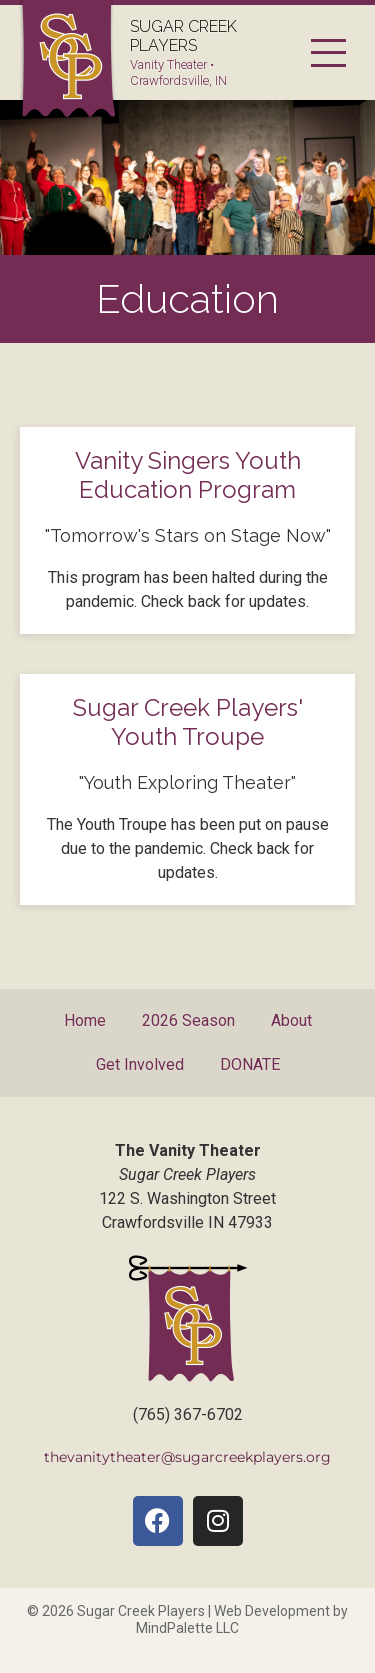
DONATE (250, 1064)
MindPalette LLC (187, 1628)
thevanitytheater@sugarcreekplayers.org (187, 1457)
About (291, 1020)
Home (85, 1020)
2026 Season (188, 1020)
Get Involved (140, 1064)
